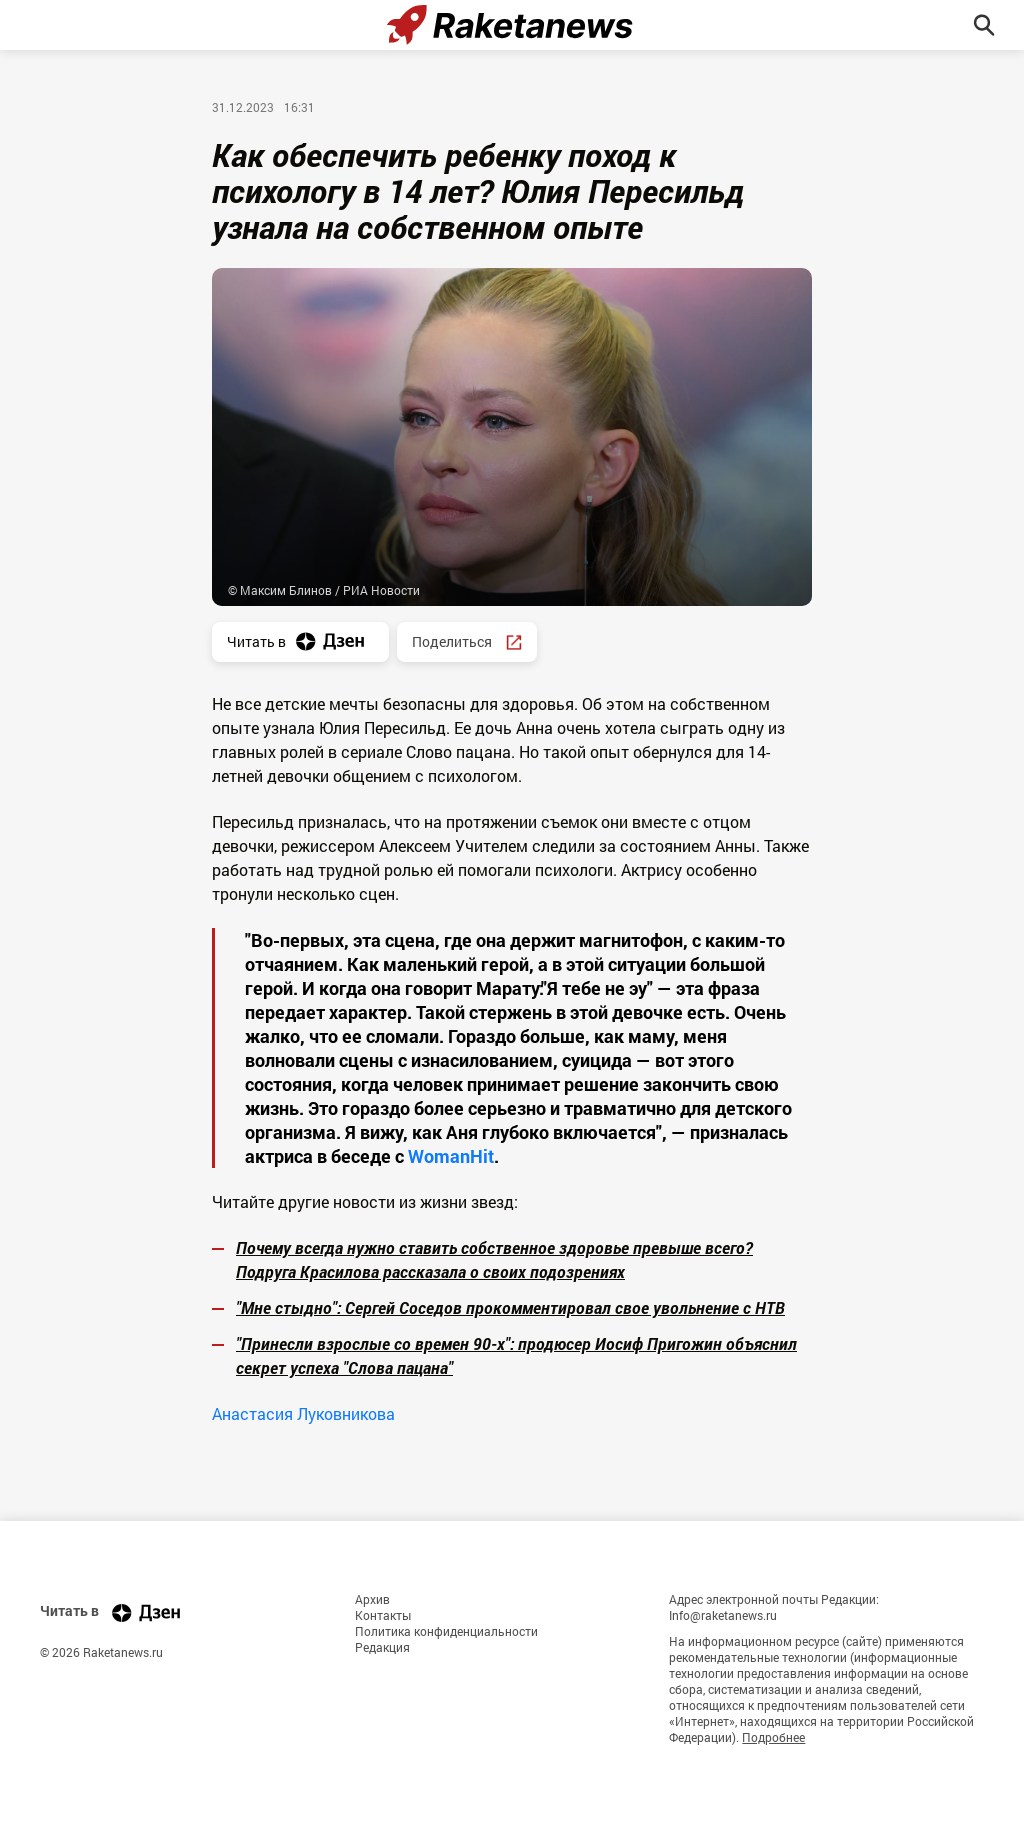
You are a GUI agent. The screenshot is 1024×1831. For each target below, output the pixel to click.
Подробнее (773, 1737)
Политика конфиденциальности (446, 1631)
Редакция (382, 1647)
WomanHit (451, 1156)
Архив (372, 1599)
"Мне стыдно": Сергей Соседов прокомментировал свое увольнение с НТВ (510, 1307)
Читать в (300, 641)
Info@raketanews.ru (723, 1615)
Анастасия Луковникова (303, 1413)
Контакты (383, 1615)
